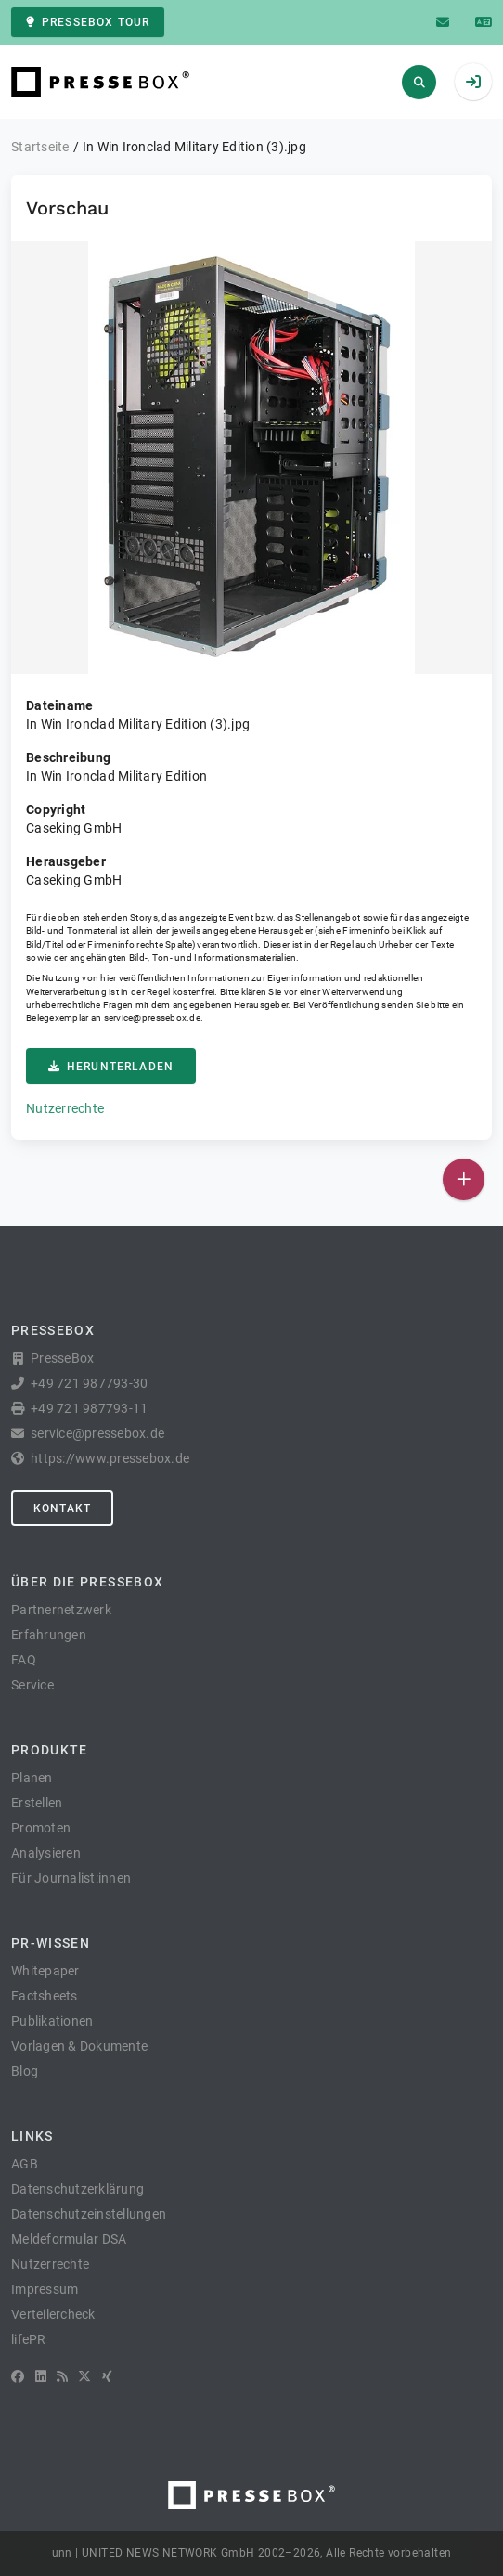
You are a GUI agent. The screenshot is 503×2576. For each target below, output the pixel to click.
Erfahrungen (48, 1634)
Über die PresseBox (87, 1581)
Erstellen (36, 1802)
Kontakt (62, 1508)
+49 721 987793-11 (89, 1408)
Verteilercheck (53, 2314)
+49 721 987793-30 (89, 1383)
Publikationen (52, 2020)
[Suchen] (419, 82)
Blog (24, 2071)
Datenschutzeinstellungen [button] (88, 2214)
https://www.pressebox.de (110, 1458)
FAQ (23, 1659)
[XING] (107, 2376)
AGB (24, 2163)
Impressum (44, 2289)
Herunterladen (111, 1066)
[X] (84, 2376)
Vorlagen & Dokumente (79, 2046)
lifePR (28, 2339)
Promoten (41, 1827)
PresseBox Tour (87, 22)
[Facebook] (17, 2376)
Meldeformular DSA (68, 2239)
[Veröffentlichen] (463, 1179)
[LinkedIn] (40, 2376)
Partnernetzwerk (61, 1609)
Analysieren (46, 1852)
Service (32, 1684)
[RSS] (62, 2376)
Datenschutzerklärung (77, 2188)
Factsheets (44, 1995)
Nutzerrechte (65, 1108)
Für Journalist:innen (71, 1878)
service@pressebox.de (152, 1018)
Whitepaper (45, 1970)
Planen (32, 1777)
